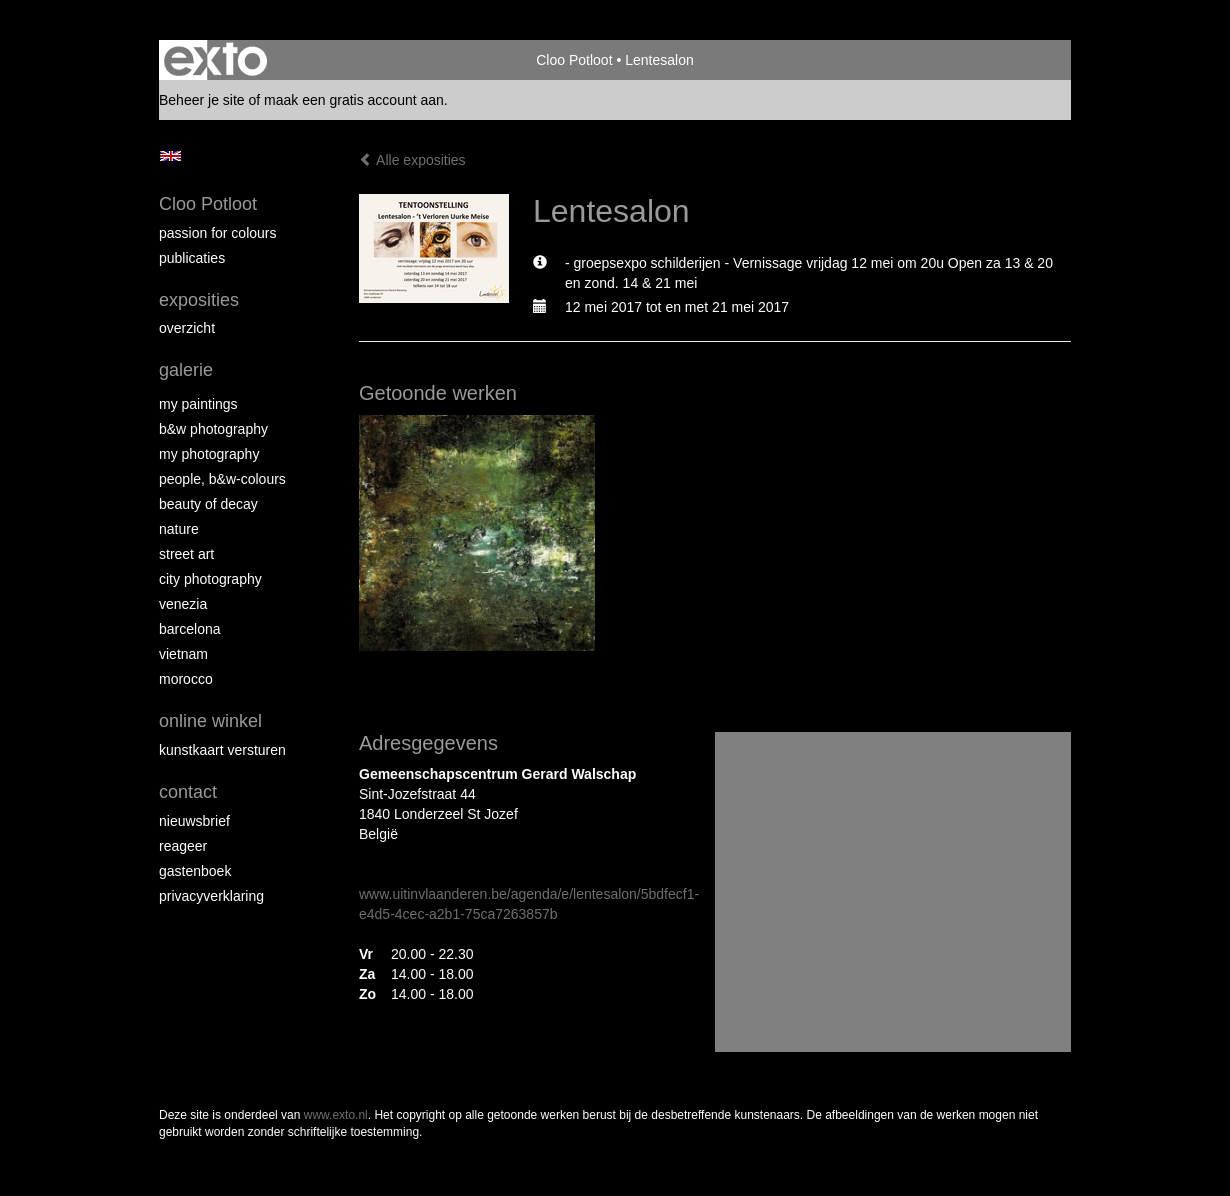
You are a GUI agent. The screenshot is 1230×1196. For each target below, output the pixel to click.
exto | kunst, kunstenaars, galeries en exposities (215, 60)
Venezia (183, 604)
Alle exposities (412, 160)
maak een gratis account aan (354, 100)
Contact (188, 792)
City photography (210, 579)
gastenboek (195, 871)
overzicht (187, 328)
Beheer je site (202, 100)
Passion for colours (218, 233)
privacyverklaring (211, 896)
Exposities (199, 300)
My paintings (198, 404)
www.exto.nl (336, 1115)
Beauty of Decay (208, 504)
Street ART (186, 554)
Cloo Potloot (574, 60)
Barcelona (190, 629)
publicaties (192, 258)
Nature (179, 529)
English (170, 156)
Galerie (186, 370)
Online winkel (210, 721)
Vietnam (183, 654)
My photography (209, 454)
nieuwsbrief (194, 821)
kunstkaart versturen (222, 750)
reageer (183, 846)
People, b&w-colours (222, 479)
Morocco (186, 679)
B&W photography (213, 429)
